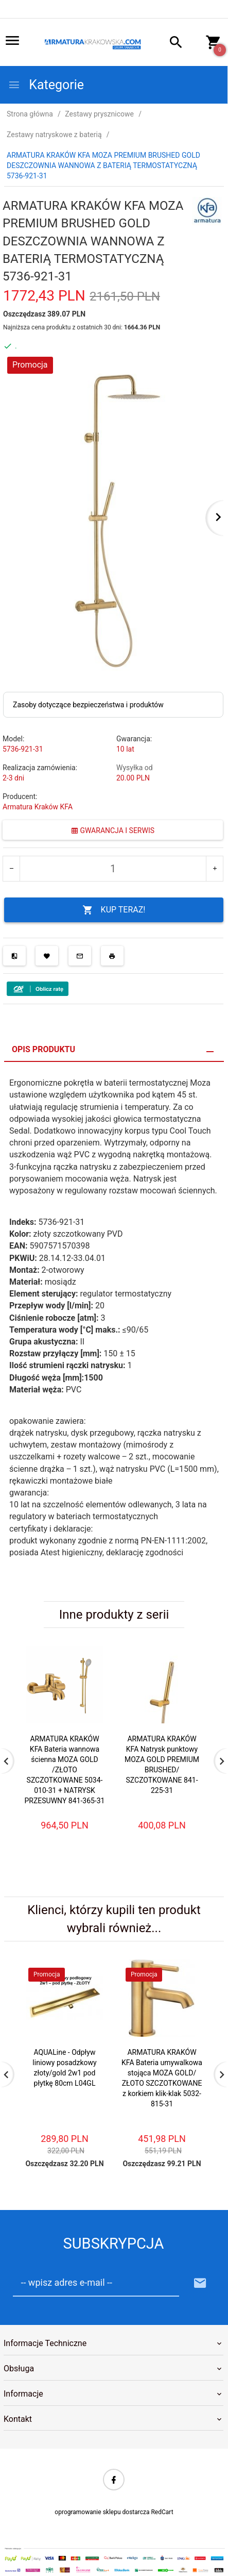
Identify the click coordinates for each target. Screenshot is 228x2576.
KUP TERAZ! (114, 910)
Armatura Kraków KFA (38, 807)
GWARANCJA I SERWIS (112, 830)
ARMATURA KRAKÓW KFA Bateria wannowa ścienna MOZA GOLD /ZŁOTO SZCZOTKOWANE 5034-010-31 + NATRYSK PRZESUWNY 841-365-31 (65, 1770)
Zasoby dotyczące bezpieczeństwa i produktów (88, 705)
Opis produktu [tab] (43, 1049)
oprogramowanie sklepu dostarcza (102, 2512)
